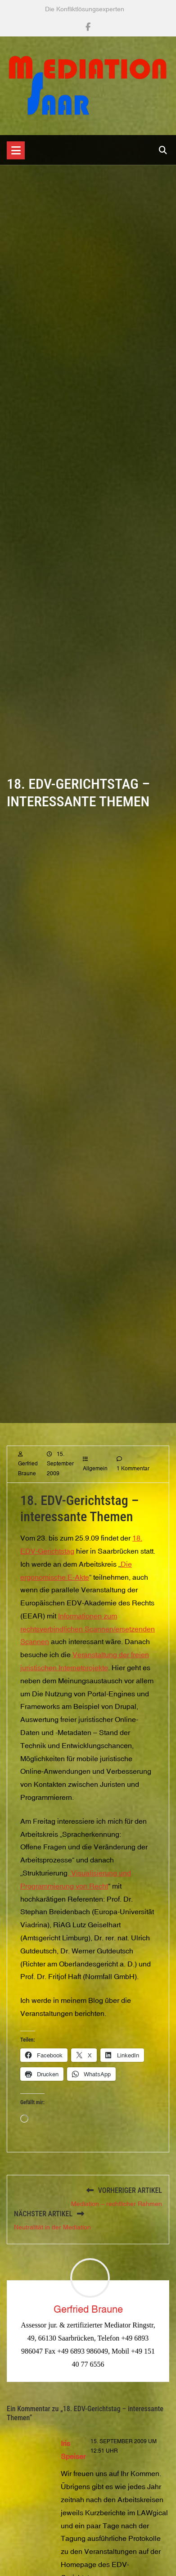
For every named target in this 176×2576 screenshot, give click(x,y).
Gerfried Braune (88, 2309)
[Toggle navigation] (16, 150)
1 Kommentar (133, 1482)
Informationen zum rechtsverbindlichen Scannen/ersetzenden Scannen (87, 1642)
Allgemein (95, 1482)
